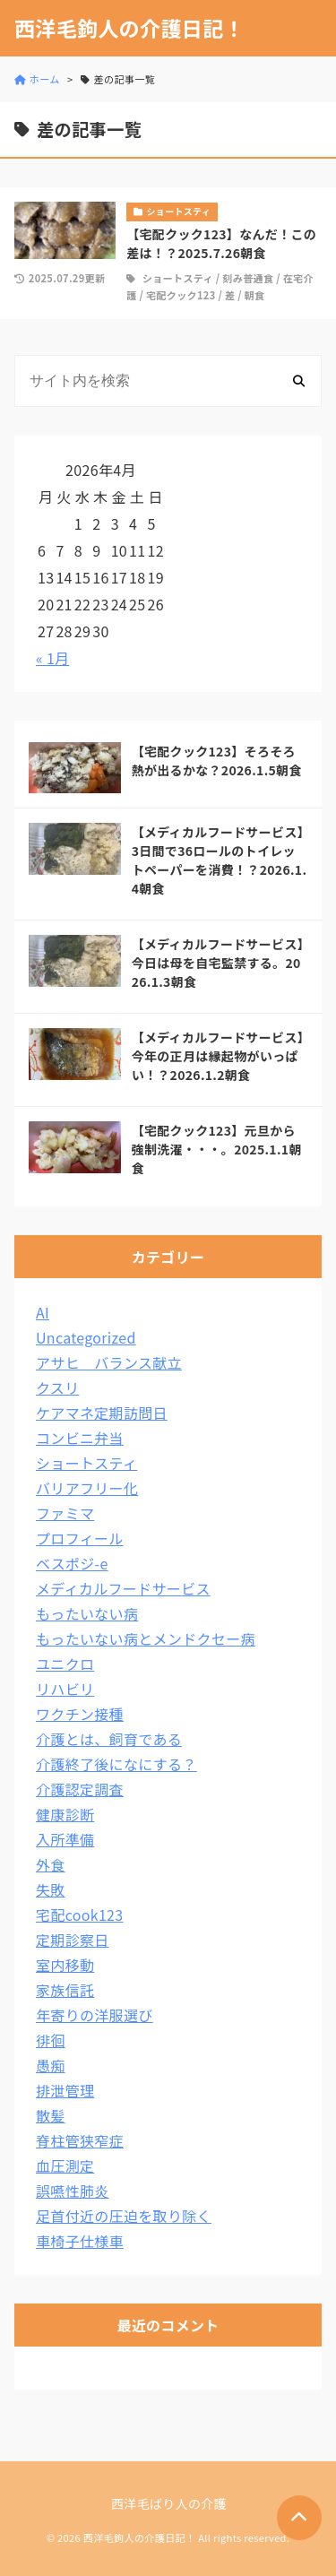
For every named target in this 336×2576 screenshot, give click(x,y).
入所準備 (65, 1839)
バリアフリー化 (87, 1488)
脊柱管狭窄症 (80, 2140)
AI (42, 1312)
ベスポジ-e (72, 1563)
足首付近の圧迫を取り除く (123, 2215)
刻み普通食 (247, 278)
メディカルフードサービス (123, 1588)
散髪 (50, 2115)
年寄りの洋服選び (94, 2015)
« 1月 (52, 658)
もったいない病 (87, 1613)
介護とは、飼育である (109, 1739)
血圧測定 (65, 2165)
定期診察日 (72, 1939)
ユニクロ (65, 1663)
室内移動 (65, 1964)
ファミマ (65, 1513)
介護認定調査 (80, 1789)
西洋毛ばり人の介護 (169, 2503)
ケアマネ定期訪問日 (102, 1412)
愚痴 (50, 2065)
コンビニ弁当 (80, 1437)
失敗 (50, 1889)
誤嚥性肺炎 (72, 2190)
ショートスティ (177, 278)
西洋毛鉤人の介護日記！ (129, 28)
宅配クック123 (181, 295)
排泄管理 (65, 2090)
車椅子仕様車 (80, 2241)
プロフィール (80, 1538)
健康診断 (65, 1814)
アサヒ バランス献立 (109, 1362)
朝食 (255, 295)
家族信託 (65, 1990)
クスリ (57, 1387)
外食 (50, 1864)
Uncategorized (86, 1337)
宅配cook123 (79, 1914)
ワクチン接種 (80, 1714)
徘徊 (50, 2040)
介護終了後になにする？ (116, 1764)
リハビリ (65, 1688)
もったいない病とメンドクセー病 (145, 1638)
